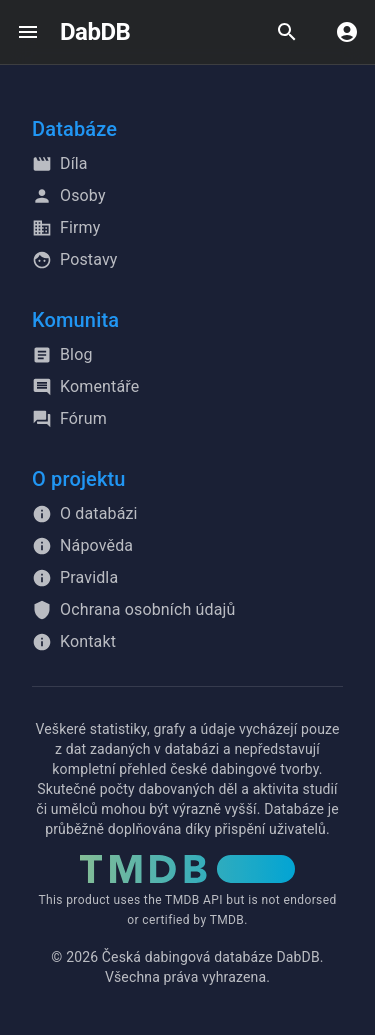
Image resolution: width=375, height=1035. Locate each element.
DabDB (95, 32)
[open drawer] (28, 32)
